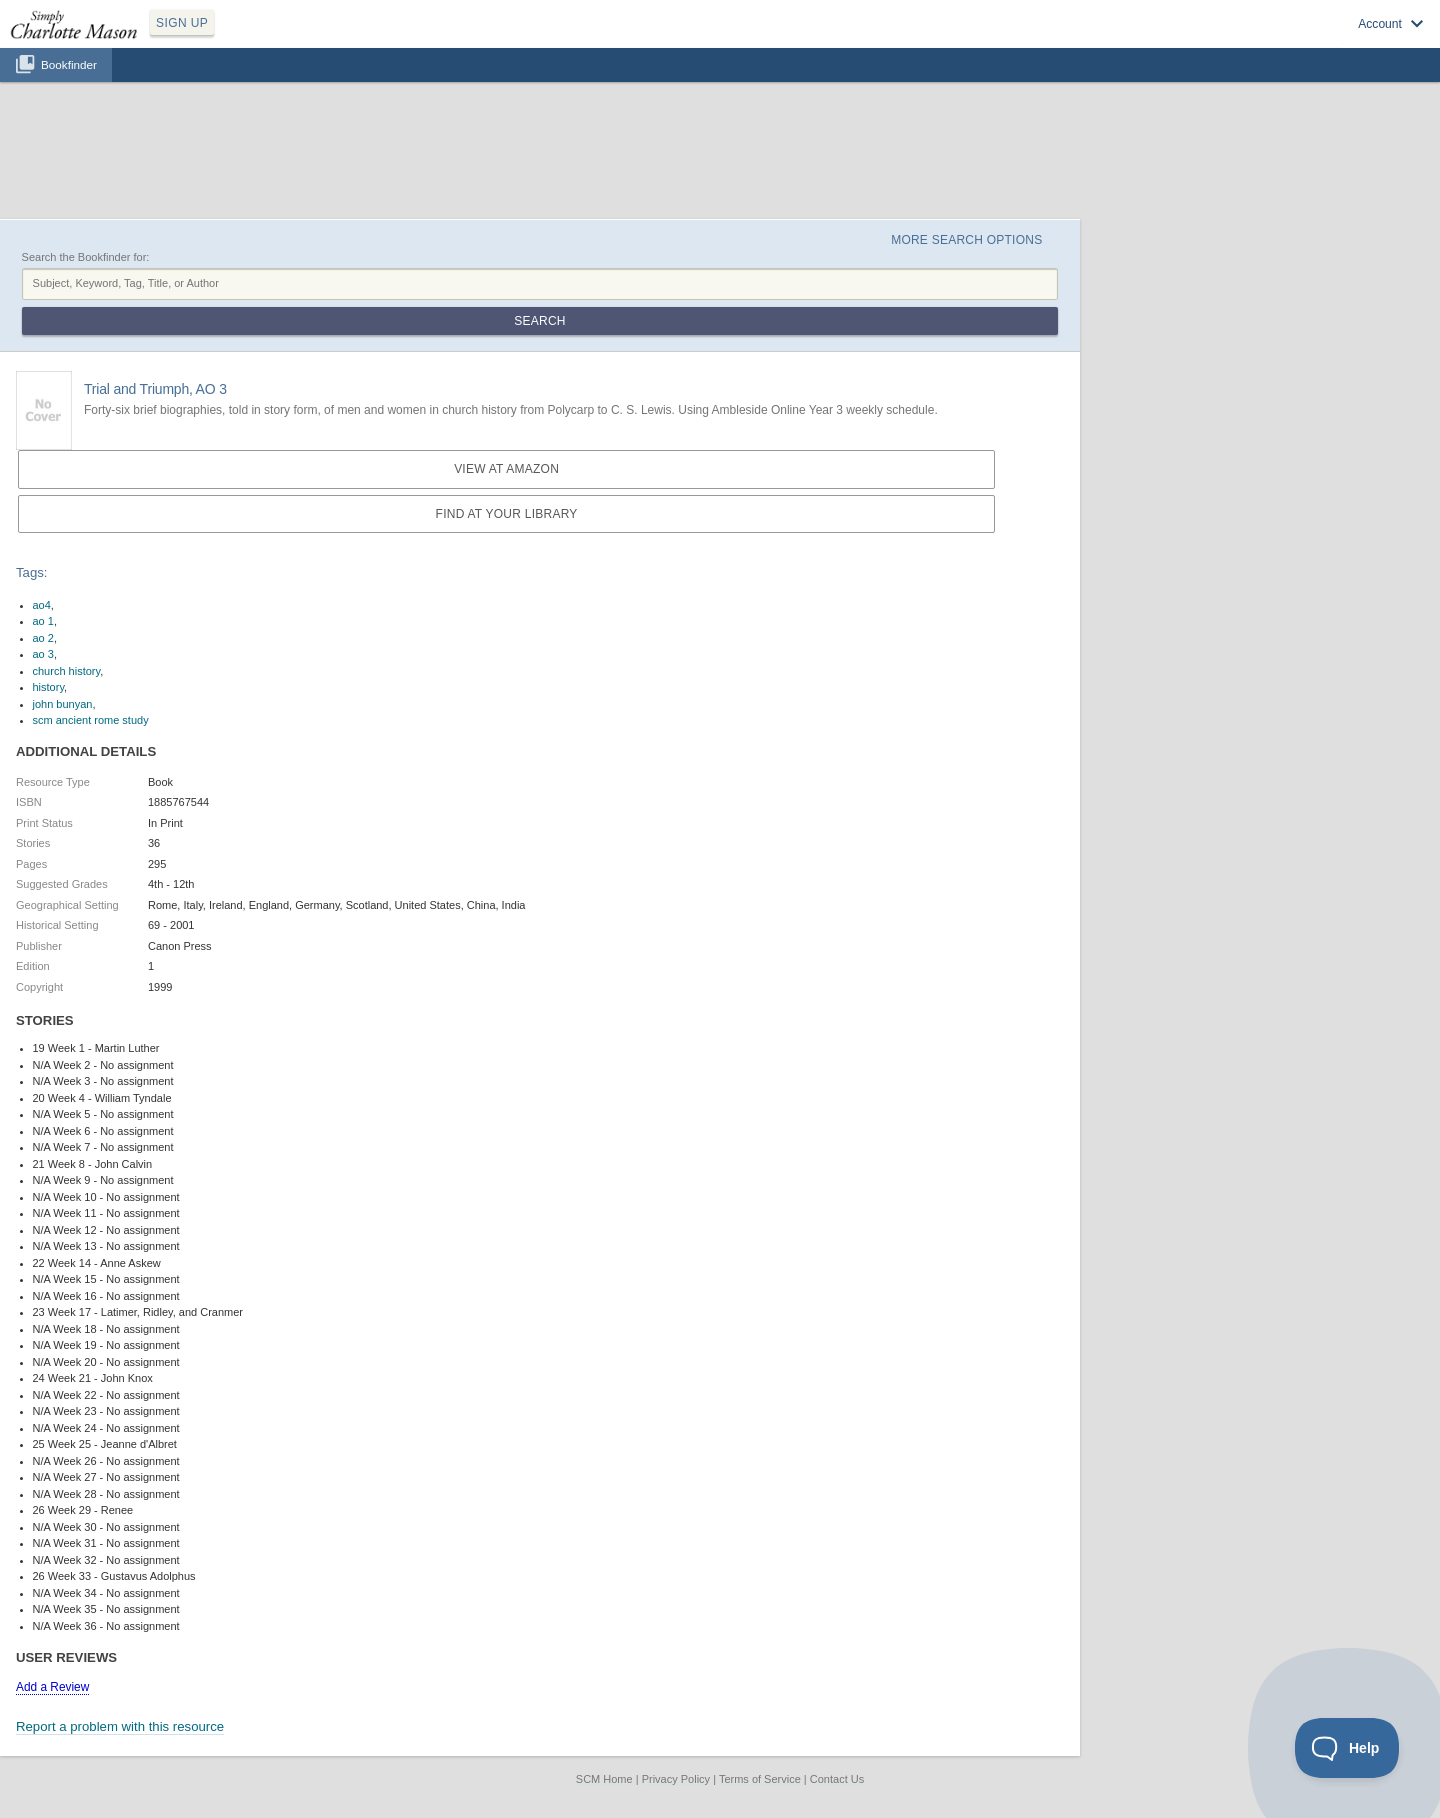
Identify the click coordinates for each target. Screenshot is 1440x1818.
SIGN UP (182, 23)
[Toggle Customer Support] (1347, 1748)
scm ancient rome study (91, 720)
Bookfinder (69, 64)
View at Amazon (506, 469)
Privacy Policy (676, 1779)
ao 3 (43, 654)
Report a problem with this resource (120, 1726)
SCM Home (604, 1779)
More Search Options (966, 240)
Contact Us (837, 1779)
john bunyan (63, 704)
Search (539, 321)
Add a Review (52, 1687)
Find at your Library (507, 514)
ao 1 (43, 621)
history (49, 687)
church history (67, 671)
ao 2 (43, 638)
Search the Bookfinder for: (86, 257)
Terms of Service (760, 1779)
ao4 (42, 605)
